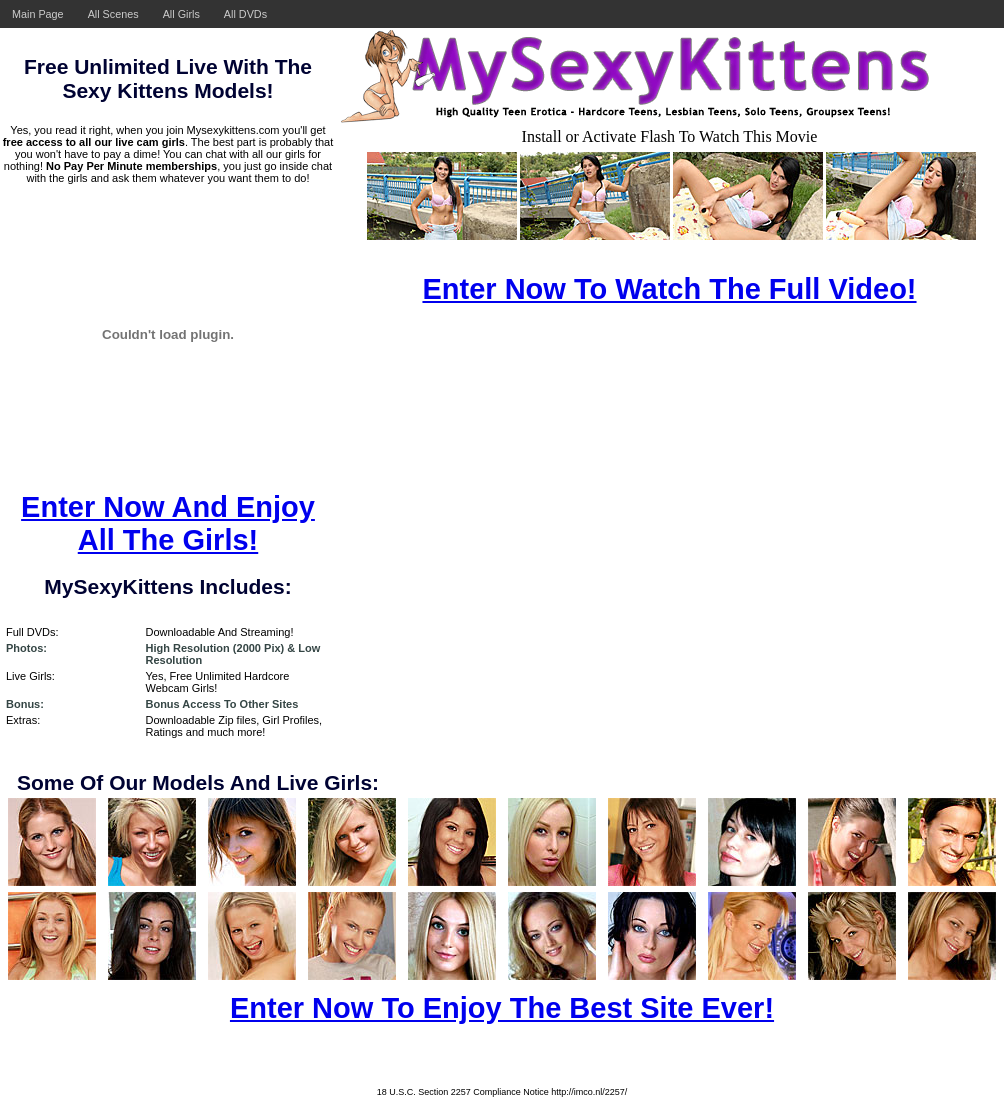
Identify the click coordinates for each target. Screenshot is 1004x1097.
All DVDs (245, 14)
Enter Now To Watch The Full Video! (669, 289)
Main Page (38, 14)
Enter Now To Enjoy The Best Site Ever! (502, 1008)
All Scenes (113, 14)
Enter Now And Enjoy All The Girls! (168, 523)
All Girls (181, 14)
